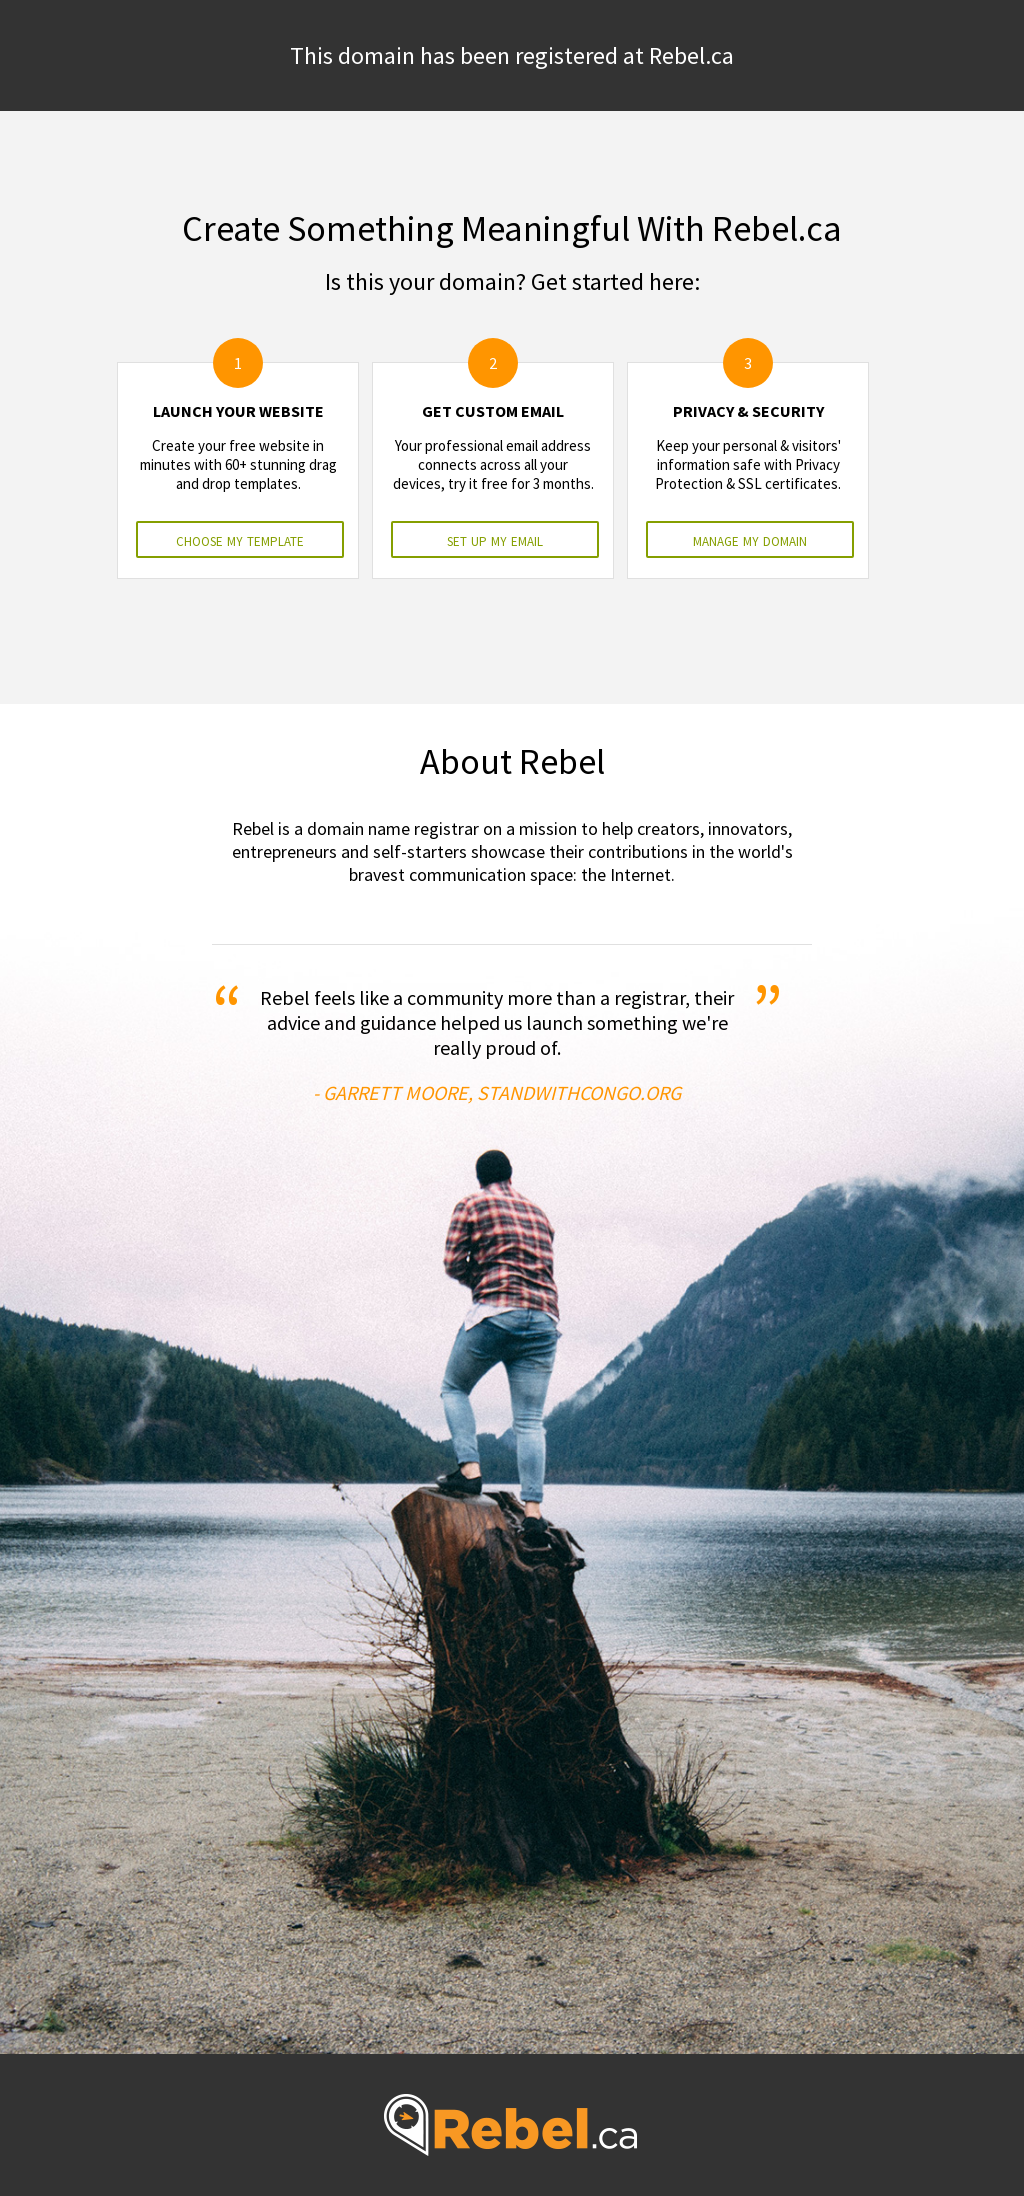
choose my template (240, 539)
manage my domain (750, 539)
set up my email (495, 539)
